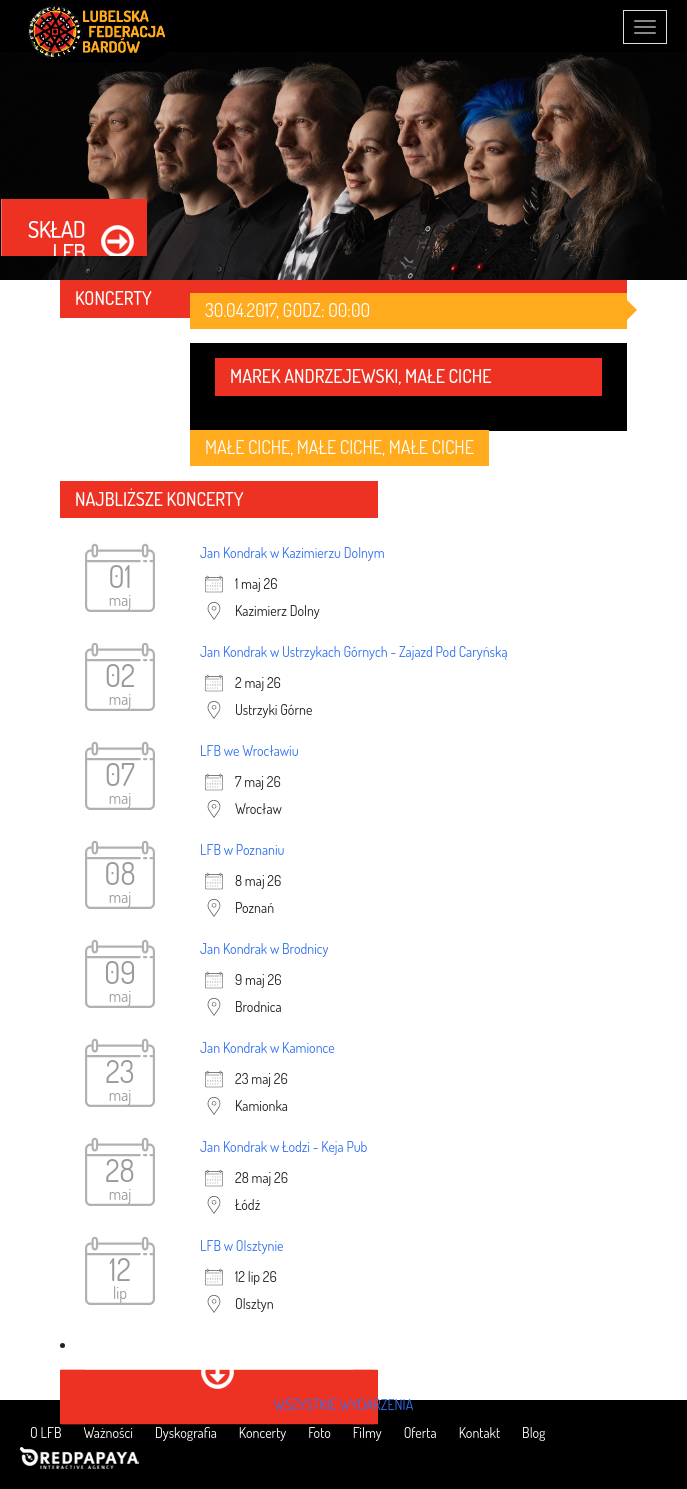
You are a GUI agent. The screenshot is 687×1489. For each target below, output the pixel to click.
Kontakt (479, 1432)
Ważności (108, 1432)
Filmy (367, 1432)
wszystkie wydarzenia (343, 1404)
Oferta (420, 1432)
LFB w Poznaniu (242, 849)
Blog (533, 1432)
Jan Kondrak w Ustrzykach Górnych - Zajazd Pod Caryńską (354, 651)
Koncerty (262, 1432)
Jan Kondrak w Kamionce (267, 1047)
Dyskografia (186, 1432)
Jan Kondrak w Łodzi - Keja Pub (283, 1146)
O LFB (46, 1432)
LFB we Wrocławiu (249, 750)
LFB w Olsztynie (242, 1245)
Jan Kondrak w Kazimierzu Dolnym (292, 552)
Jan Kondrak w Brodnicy (264, 948)
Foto (319, 1432)
